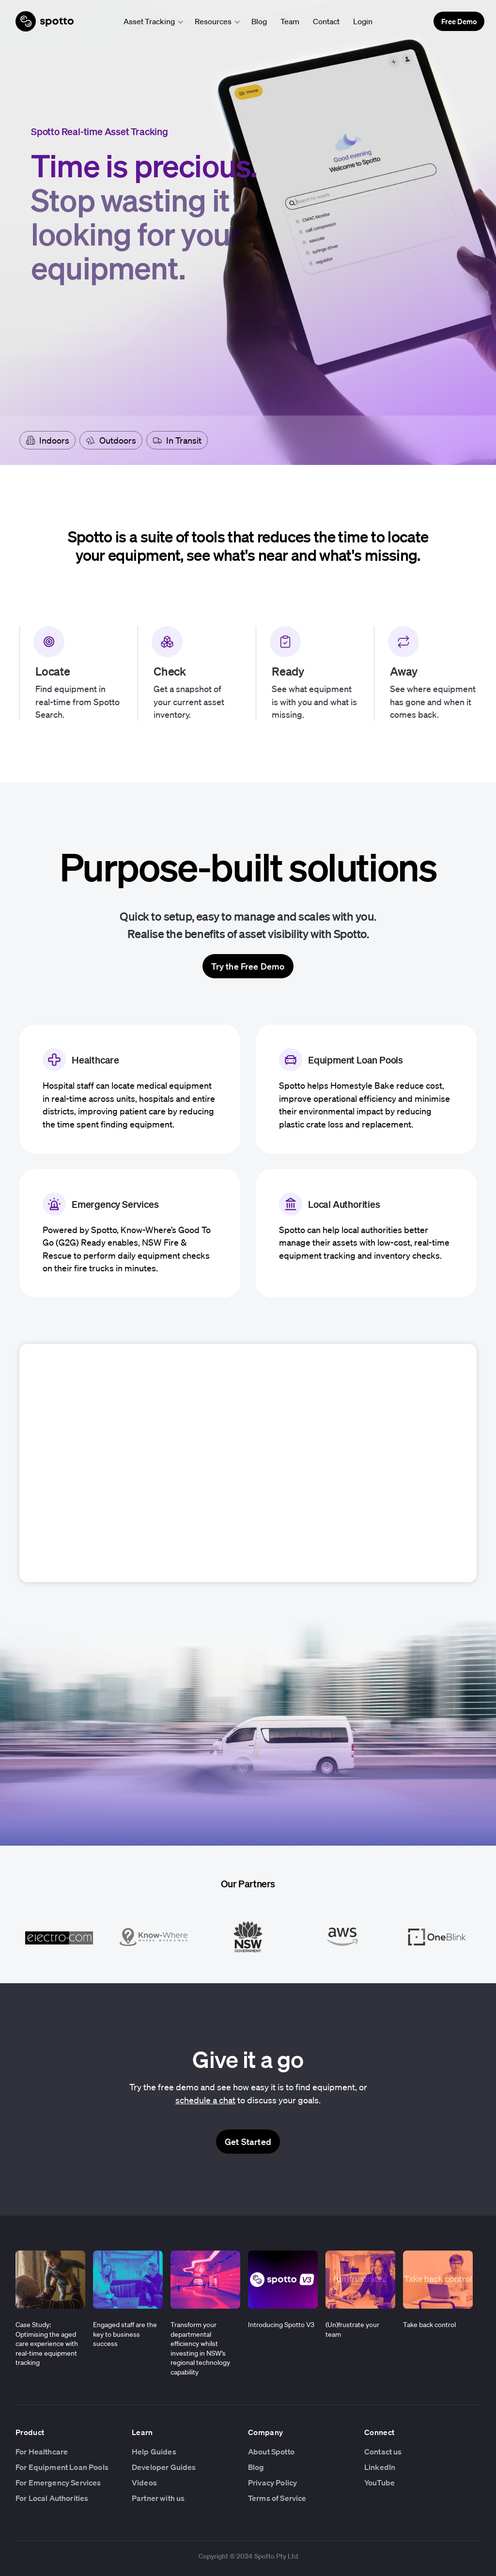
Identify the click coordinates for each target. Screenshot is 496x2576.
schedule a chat (205, 2100)
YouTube (379, 2482)
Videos (144, 2482)
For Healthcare (42, 2451)
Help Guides (154, 2451)
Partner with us (158, 2498)
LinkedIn (379, 2467)
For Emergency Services (58, 2482)
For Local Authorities (52, 2498)
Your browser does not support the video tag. (248, 1462)
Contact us (383, 2451)
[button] (150, 21)
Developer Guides (164, 2467)
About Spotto (271, 2451)
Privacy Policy (272, 2482)
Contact (326, 21)
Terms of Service (277, 2498)
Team (289, 21)
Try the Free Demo (247, 966)
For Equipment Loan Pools (62, 2467)
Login (362, 21)
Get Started (248, 2141)
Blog (259, 21)
